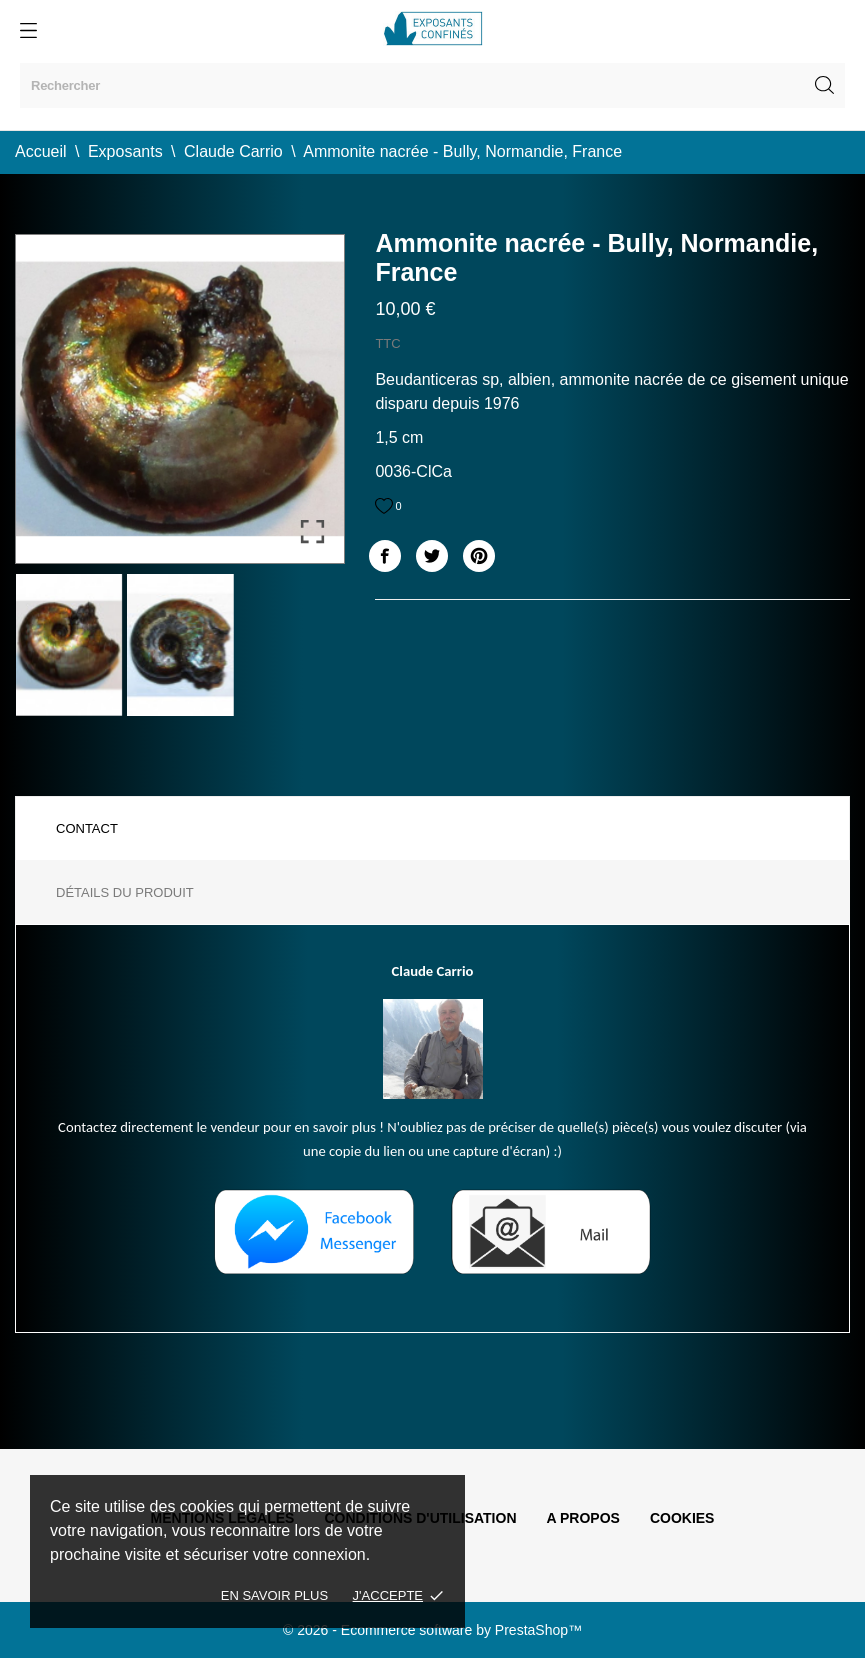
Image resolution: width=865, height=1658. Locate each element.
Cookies (682, 1518)
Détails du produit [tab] (125, 892)
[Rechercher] (432, 85)
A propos (583, 1518)
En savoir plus (274, 1595)
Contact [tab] (87, 828)
